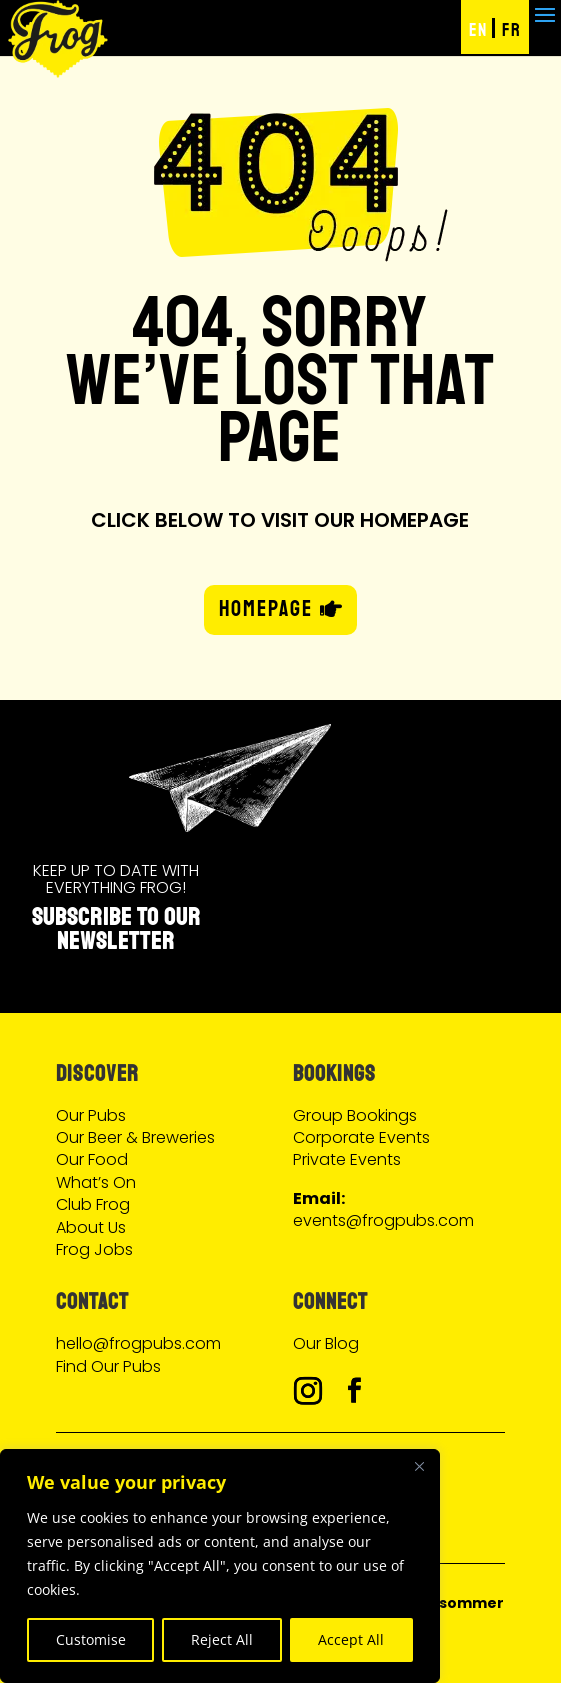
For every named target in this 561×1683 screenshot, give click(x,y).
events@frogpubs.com (383, 1220)
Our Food (92, 1159)
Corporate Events (361, 1137)
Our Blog (326, 1343)
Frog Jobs (94, 1249)
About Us (91, 1227)
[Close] (419, 1466)
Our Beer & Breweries (135, 1137)
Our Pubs (91, 1115)
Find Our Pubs (108, 1366)
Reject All (222, 1639)
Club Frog (93, 1204)
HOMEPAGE (266, 609)
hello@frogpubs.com (138, 1343)
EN (478, 30)
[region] (220, 1566)
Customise (91, 1639)
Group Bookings (355, 1115)
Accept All (351, 1639)
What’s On (96, 1182)
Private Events (347, 1159)
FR (511, 30)
